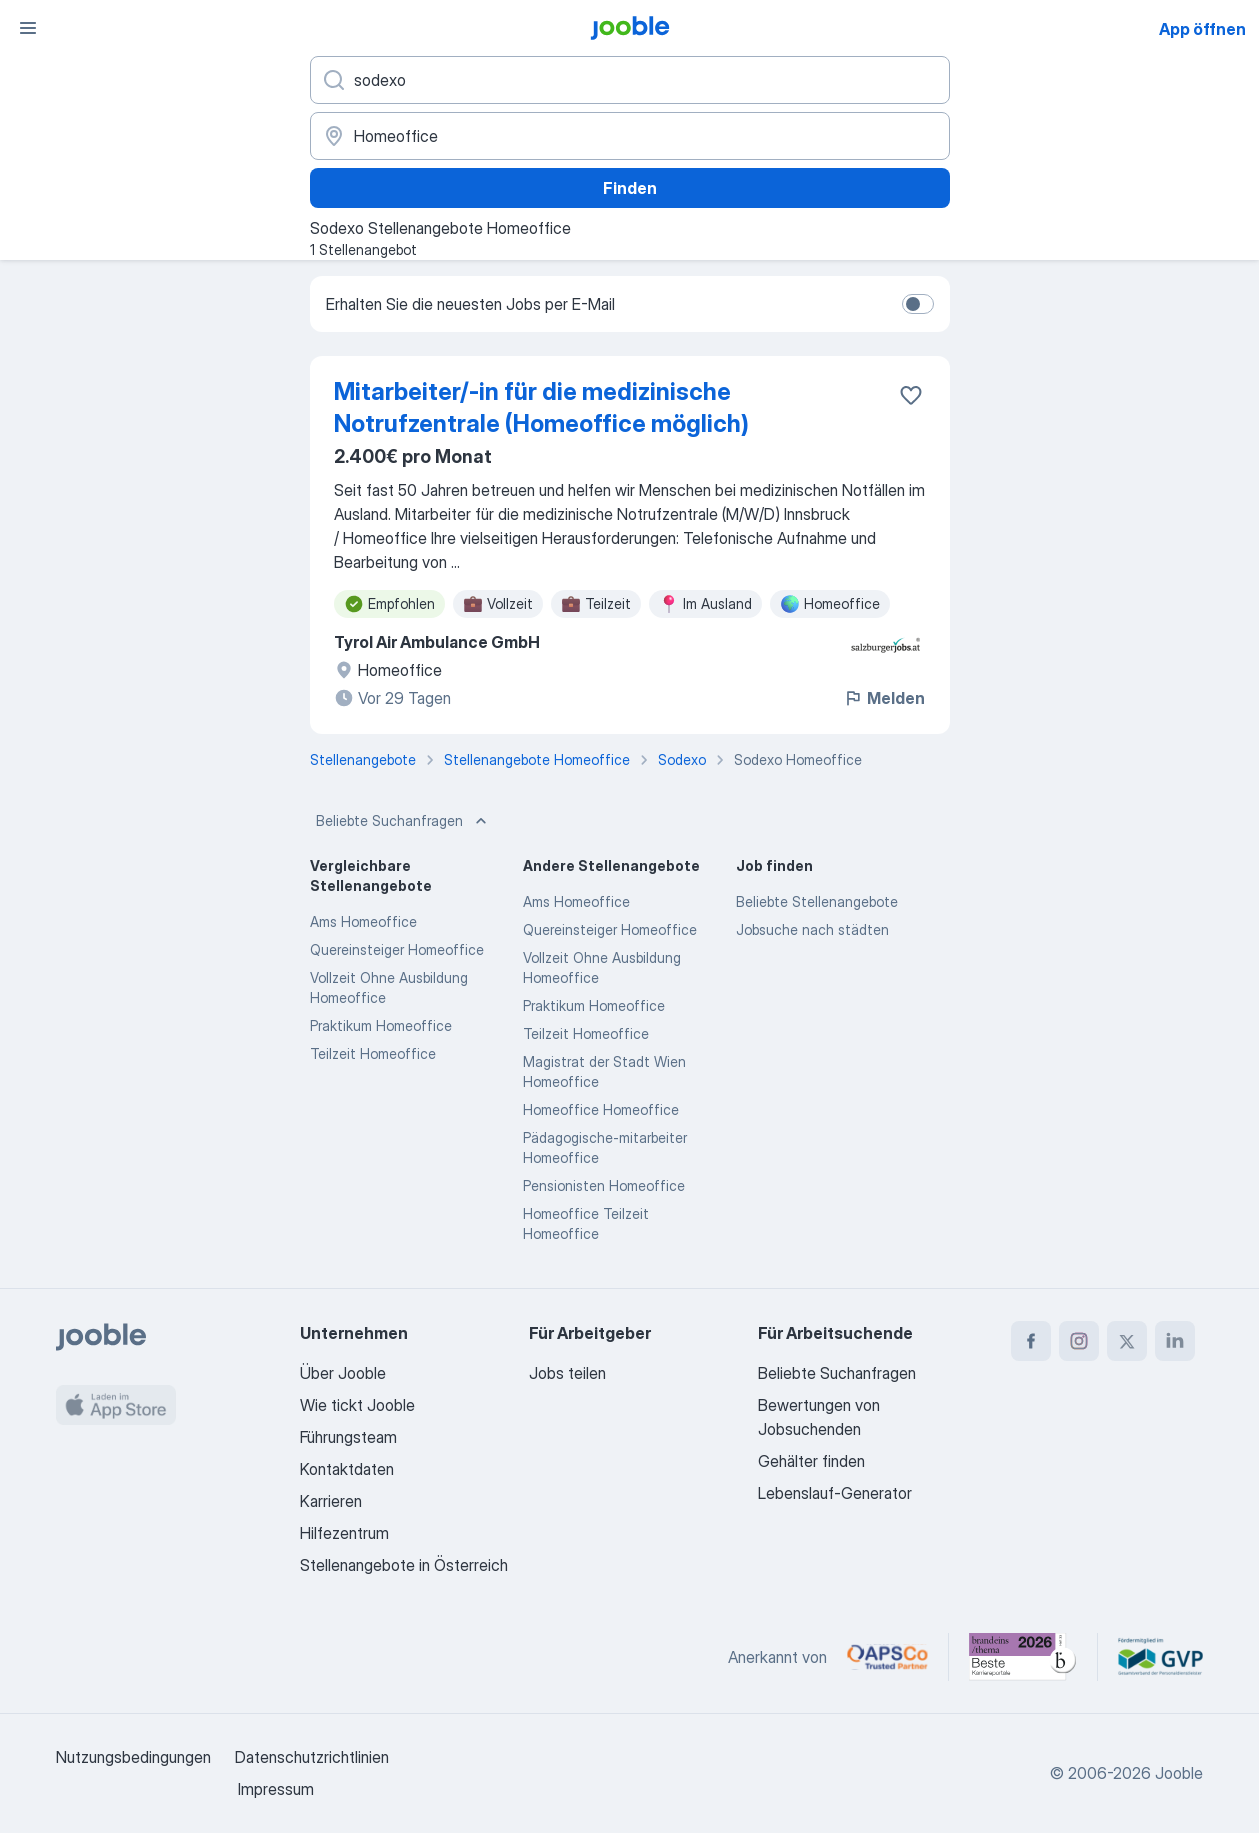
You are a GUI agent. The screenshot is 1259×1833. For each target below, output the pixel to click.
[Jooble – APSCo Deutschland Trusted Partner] (887, 1657)
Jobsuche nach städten (812, 929)
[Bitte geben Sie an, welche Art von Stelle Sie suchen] (630, 80)
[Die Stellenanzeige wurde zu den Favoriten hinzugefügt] (911, 395)
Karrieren (331, 1501)
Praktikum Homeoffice (381, 1025)
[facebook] (1031, 1341)
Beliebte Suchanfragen (403, 821)
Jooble (1179, 1773)
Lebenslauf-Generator (835, 1493)
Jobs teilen (567, 1373)
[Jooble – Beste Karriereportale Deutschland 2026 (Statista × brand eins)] (1023, 1657)
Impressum (276, 1789)
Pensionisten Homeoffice (604, 1185)
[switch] (918, 304)
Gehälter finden (811, 1461)
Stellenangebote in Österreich (404, 1565)
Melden (884, 698)
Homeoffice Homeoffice (601, 1109)
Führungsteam (348, 1437)
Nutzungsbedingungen (133, 1757)
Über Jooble (343, 1373)
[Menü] (28, 28)
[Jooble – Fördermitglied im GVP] (1160, 1657)
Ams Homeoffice (363, 921)
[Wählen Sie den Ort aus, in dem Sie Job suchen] (630, 136)
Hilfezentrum (344, 1533)
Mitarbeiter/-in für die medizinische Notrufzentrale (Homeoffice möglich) (541, 407)
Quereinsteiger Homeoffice (397, 949)
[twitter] (1127, 1341)
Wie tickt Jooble (357, 1405)
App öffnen (1202, 29)
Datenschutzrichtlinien (312, 1757)
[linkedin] (1175, 1341)
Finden (630, 188)
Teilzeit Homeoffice (373, 1053)
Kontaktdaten (347, 1469)
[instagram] (1079, 1341)
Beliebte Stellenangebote (817, 901)
